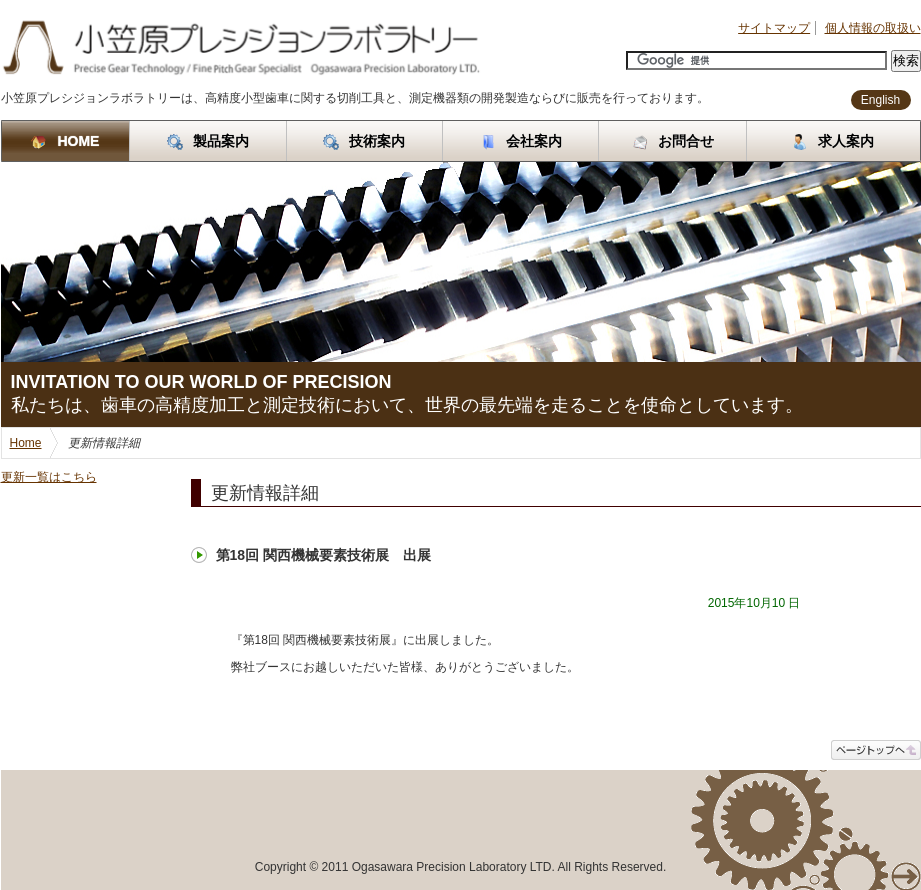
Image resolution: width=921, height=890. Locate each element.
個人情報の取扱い (873, 28)
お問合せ (673, 141)
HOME (65, 141)
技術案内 (364, 141)
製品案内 (208, 141)
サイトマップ (774, 28)
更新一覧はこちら (49, 477)
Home (26, 443)
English (880, 100)
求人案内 (833, 141)
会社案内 (521, 141)
